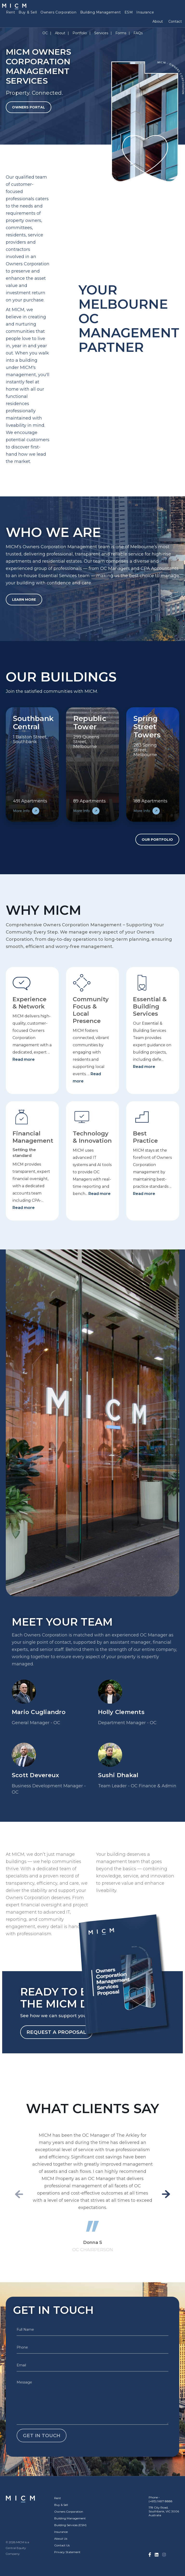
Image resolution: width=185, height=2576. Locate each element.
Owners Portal (28, 107)
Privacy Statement (67, 2552)
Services (101, 33)
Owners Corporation (58, 12)
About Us (60, 2538)
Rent (10, 12)
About (157, 21)
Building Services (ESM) (70, 2525)
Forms (120, 33)
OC (45, 33)
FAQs (138, 33)
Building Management (100, 12)
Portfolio (80, 33)
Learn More (24, 599)
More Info (26, 810)
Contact (175, 21)
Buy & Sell (28, 12)
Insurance (145, 12)
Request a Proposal (56, 2032)
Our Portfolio (157, 839)
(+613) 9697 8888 (160, 2501)
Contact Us (62, 2545)
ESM (129, 12)
